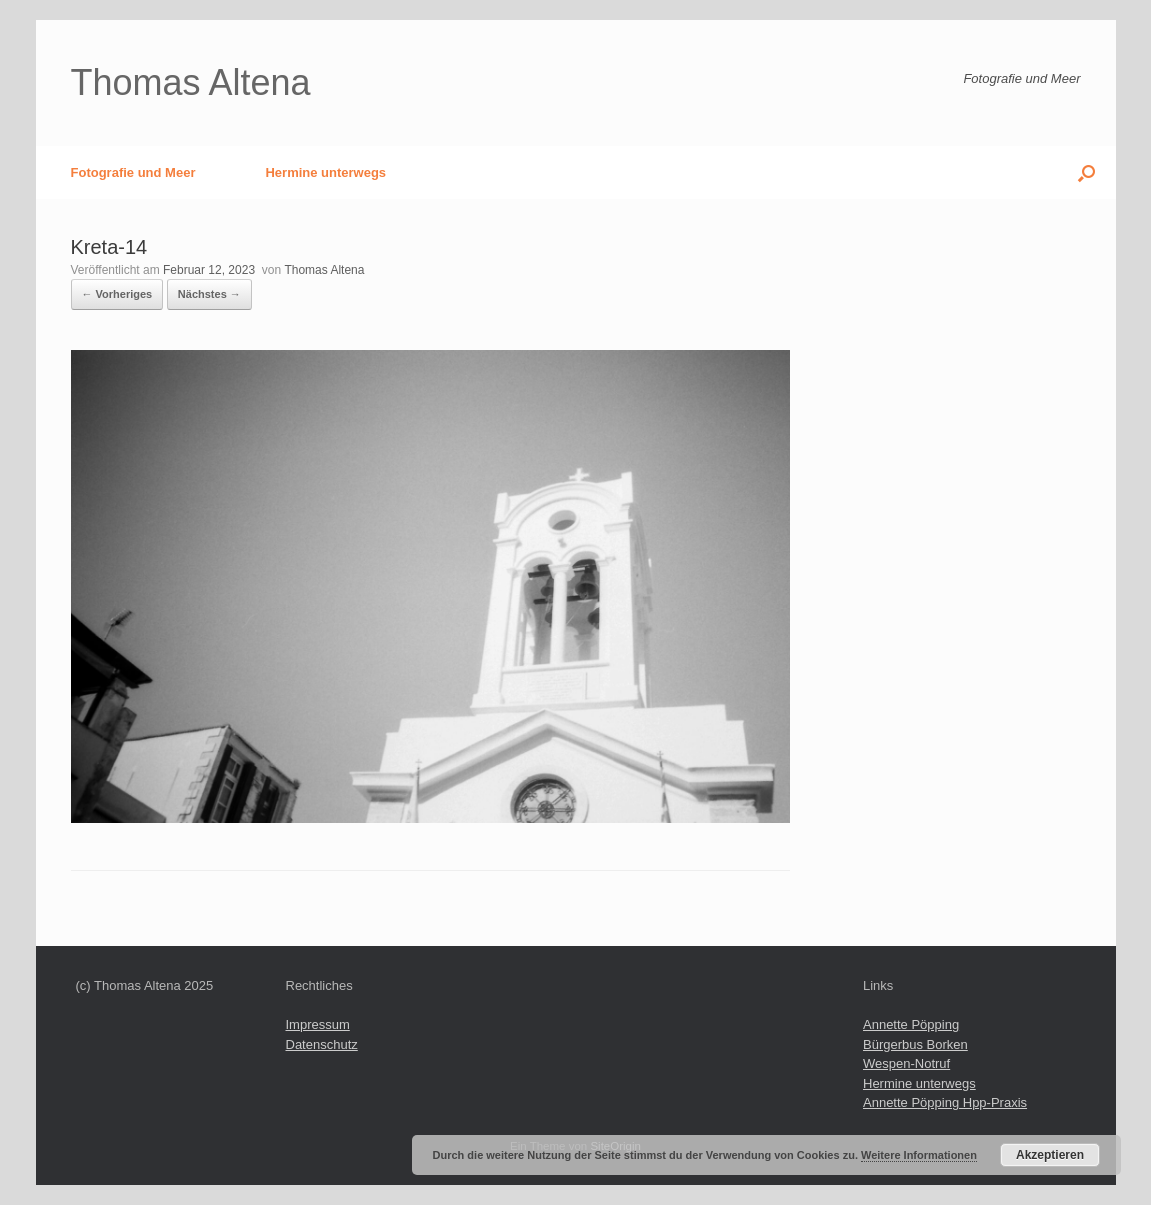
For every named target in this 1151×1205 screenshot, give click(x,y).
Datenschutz (322, 1044)
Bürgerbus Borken (915, 1044)
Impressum (318, 1024)
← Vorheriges (117, 294)
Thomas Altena (324, 270)
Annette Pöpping (911, 1024)
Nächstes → (209, 294)
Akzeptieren (1050, 1155)
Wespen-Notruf (906, 1063)
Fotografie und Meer (133, 172)
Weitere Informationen (919, 1155)
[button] (1086, 172)
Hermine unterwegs (325, 172)
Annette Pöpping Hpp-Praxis (945, 1102)
